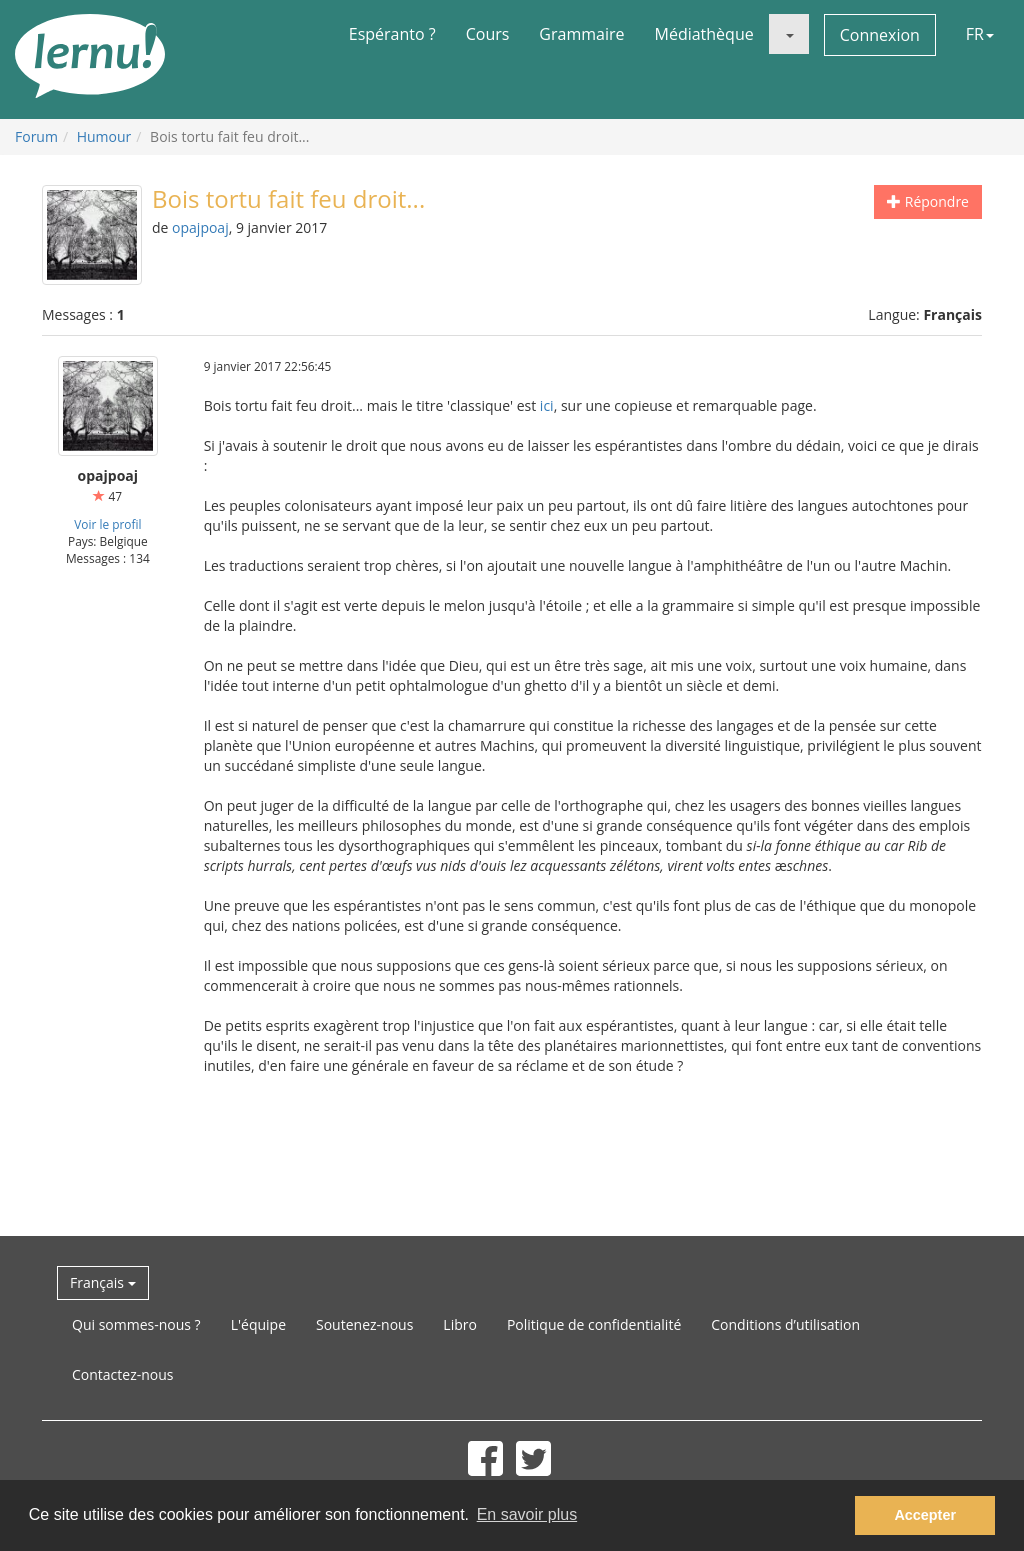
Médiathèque (704, 34)
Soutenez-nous (364, 1324)
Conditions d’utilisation (785, 1324)
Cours (488, 34)
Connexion (880, 35)
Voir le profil (107, 524)
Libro (460, 1324)
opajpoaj (200, 227)
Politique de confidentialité (594, 1324)
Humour (104, 136)
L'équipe (258, 1324)
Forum (36, 136)
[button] (789, 34)
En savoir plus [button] (527, 1514)
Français (103, 1282)
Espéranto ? (392, 34)
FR (980, 34)
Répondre (928, 201)
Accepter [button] (925, 1515)
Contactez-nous (123, 1374)
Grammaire (581, 34)
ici (547, 405)
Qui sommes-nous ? (136, 1324)
